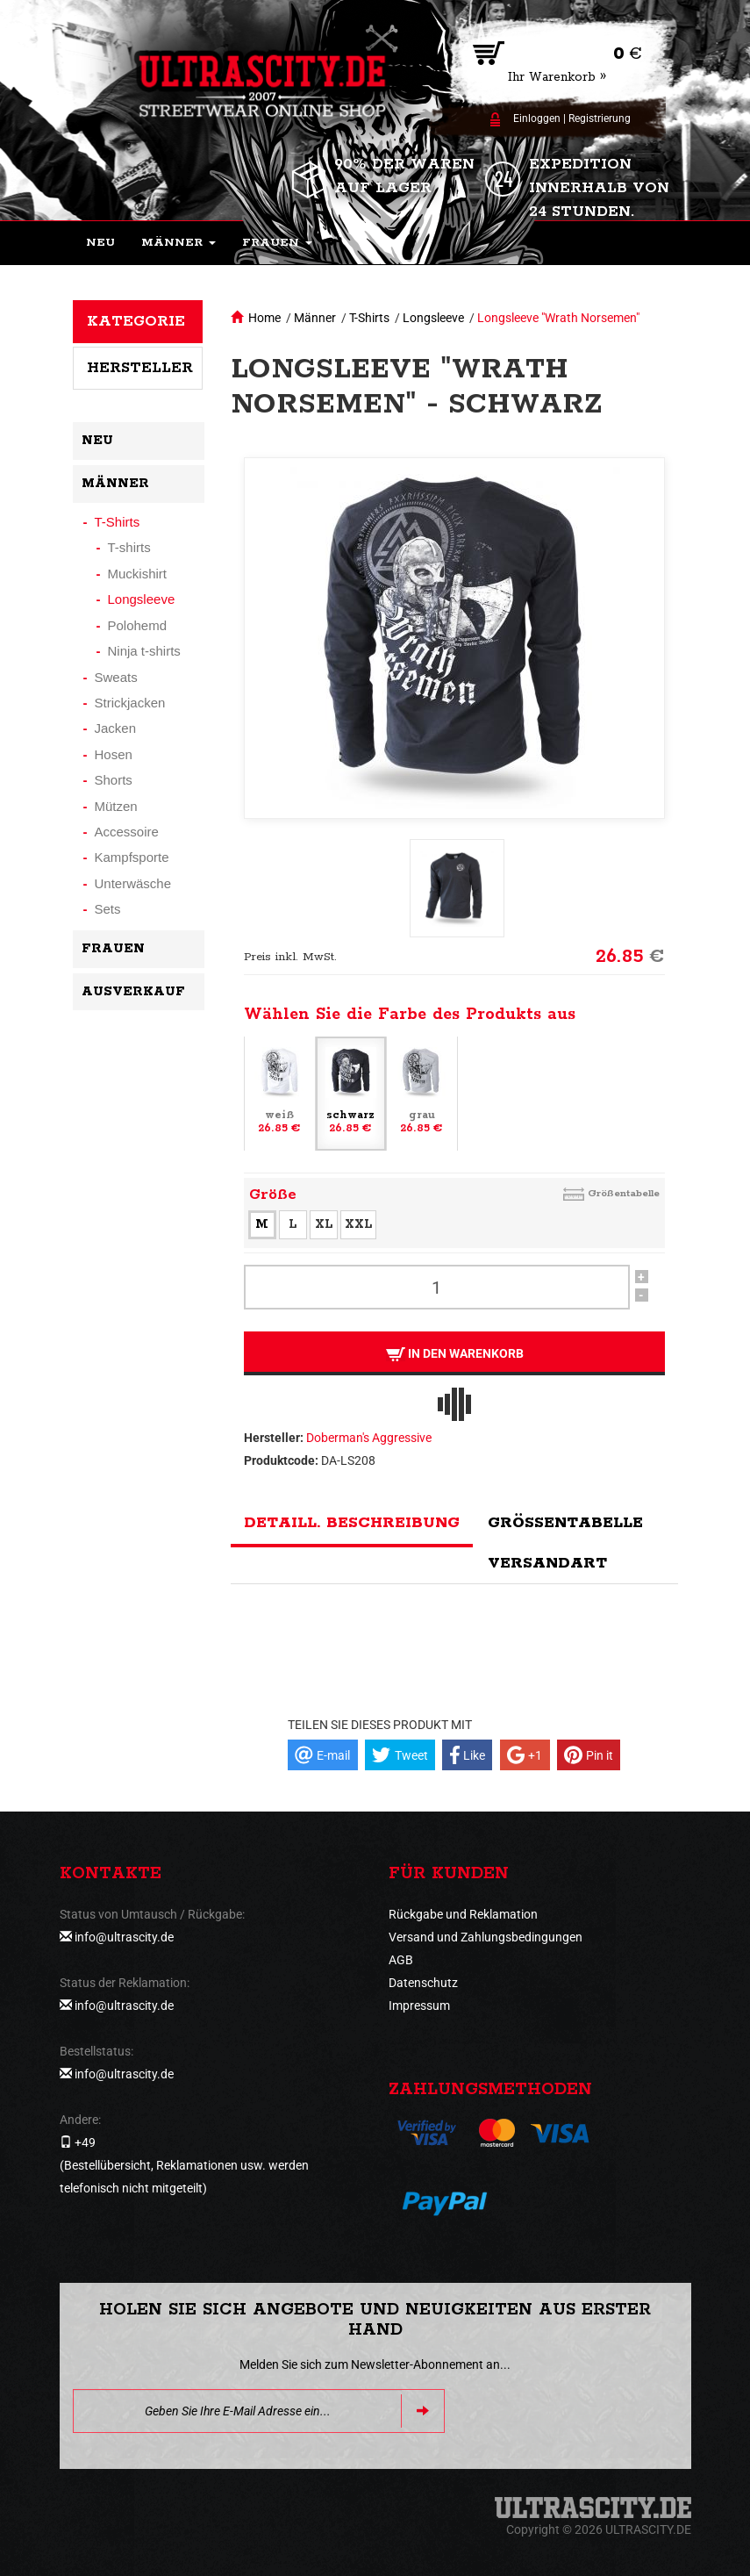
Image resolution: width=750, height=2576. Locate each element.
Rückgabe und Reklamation (463, 1914)
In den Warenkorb (454, 1353)
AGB (401, 1960)
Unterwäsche (133, 883)
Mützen (116, 806)
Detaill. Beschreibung (352, 1522)
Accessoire (127, 831)
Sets (108, 908)
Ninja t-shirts (144, 650)
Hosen (113, 754)
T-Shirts (369, 318)
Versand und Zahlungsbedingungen (485, 1937)
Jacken (116, 728)
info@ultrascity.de (124, 1937)
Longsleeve (433, 318)
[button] (178, 243)
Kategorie (136, 321)
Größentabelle (624, 1193)
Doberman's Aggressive (369, 1438)
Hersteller (140, 367)
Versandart (547, 1563)
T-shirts (129, 547)
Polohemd (138, 625)
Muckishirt (138, 573)
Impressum (419, 2005)
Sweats (116, 677)
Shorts (113, 779)
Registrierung (599, 118)
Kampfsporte (132, 857)
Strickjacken (130, 702)
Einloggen (537, 118)
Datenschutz (423, 1983)
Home (264, 318)
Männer (315, 318)
